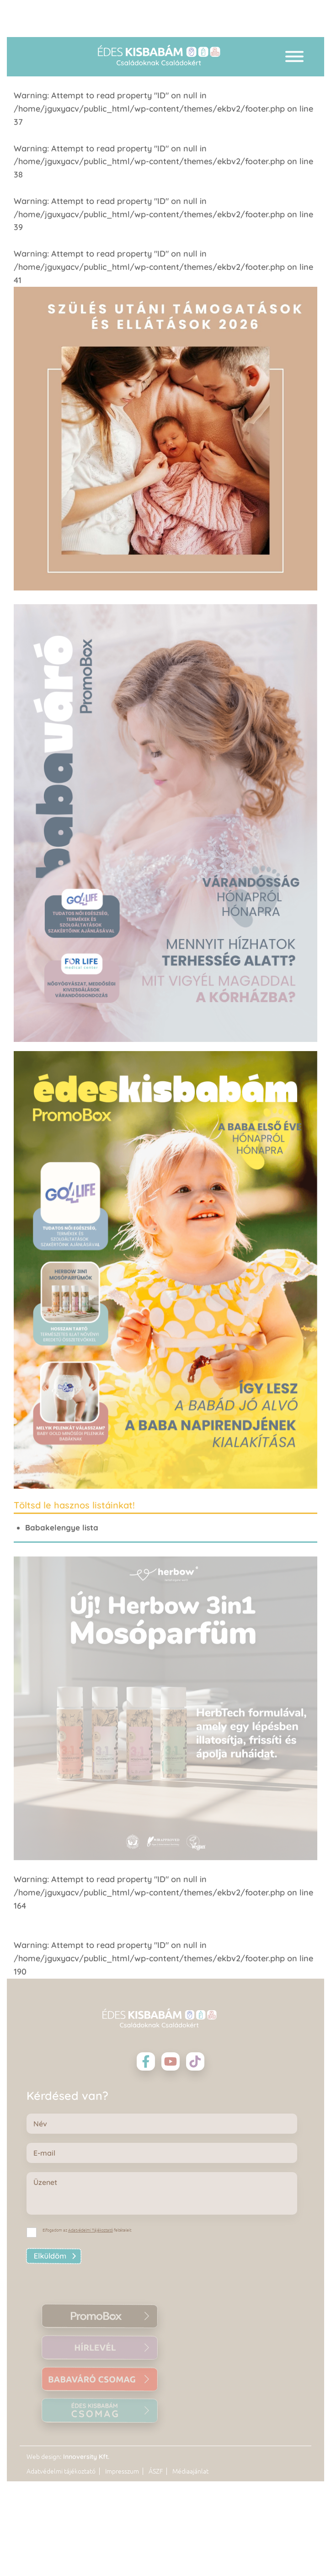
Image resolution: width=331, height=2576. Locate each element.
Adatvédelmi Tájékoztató (90, 2230)
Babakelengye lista (61, 1527)
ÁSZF (156, 2471)
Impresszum (122, 2471)
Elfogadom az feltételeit (87, 2230)
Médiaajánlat (190, 2471)
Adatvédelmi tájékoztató (61, 2471)
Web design (43, 2456)
